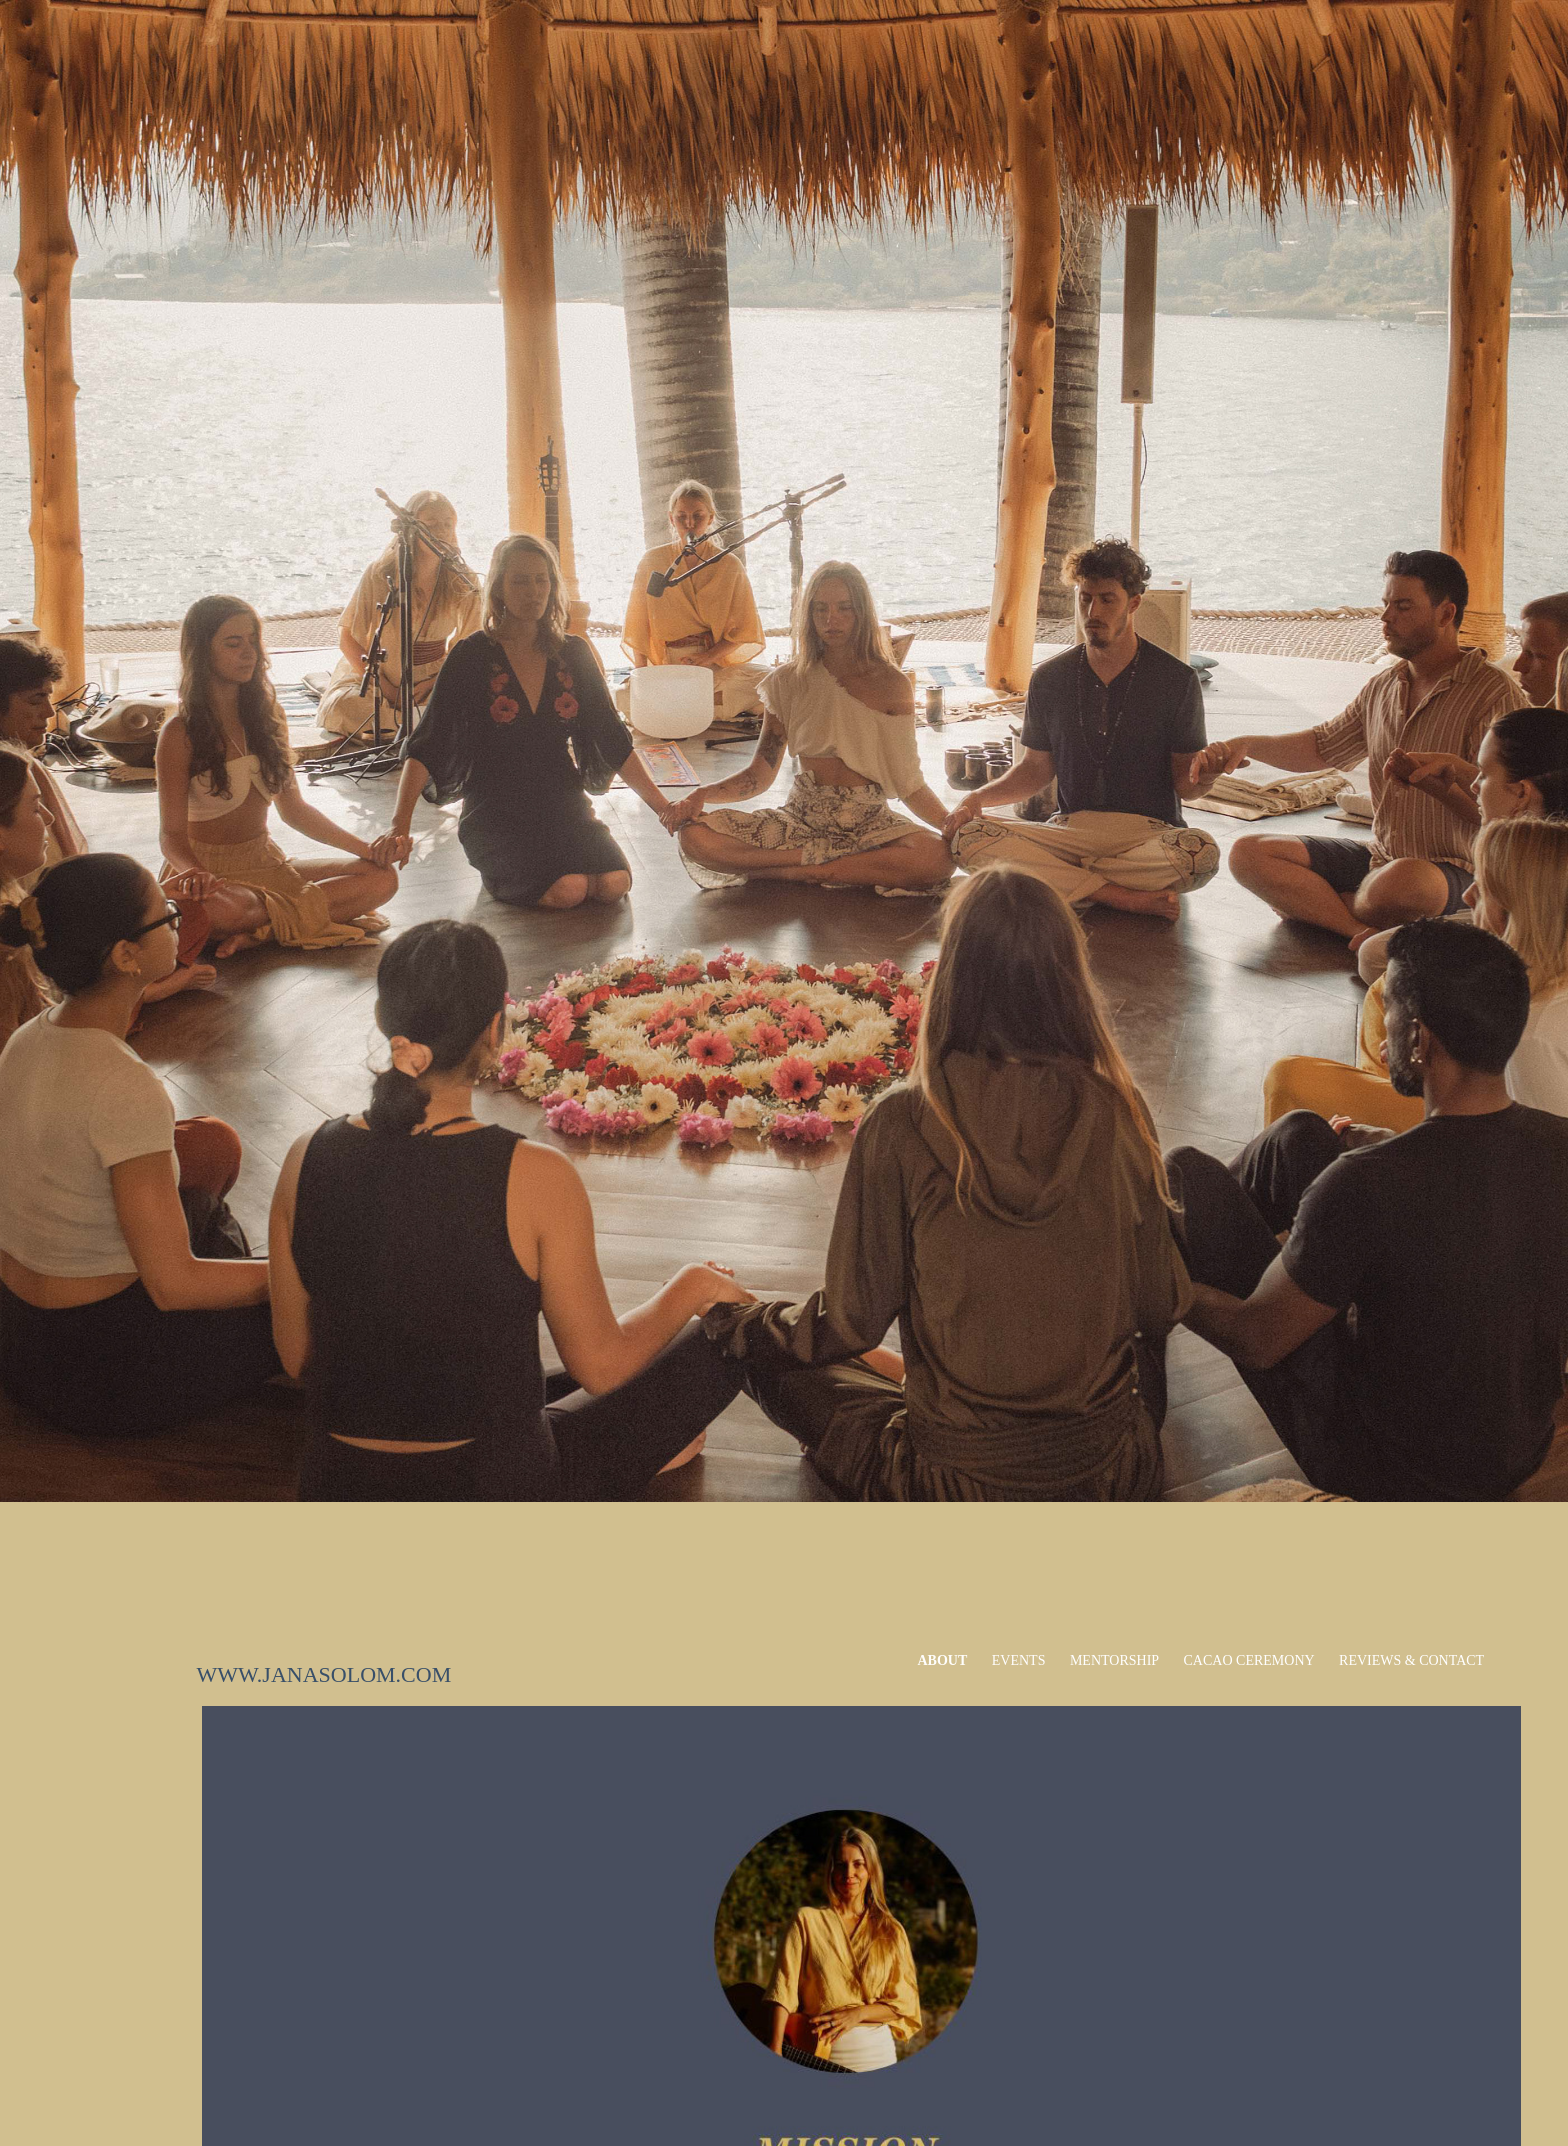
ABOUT (943, 1660)
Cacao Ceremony (1249, 1660)
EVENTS (1019, 1660)
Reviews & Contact (1411, 1660)
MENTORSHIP (1114, 1660)
